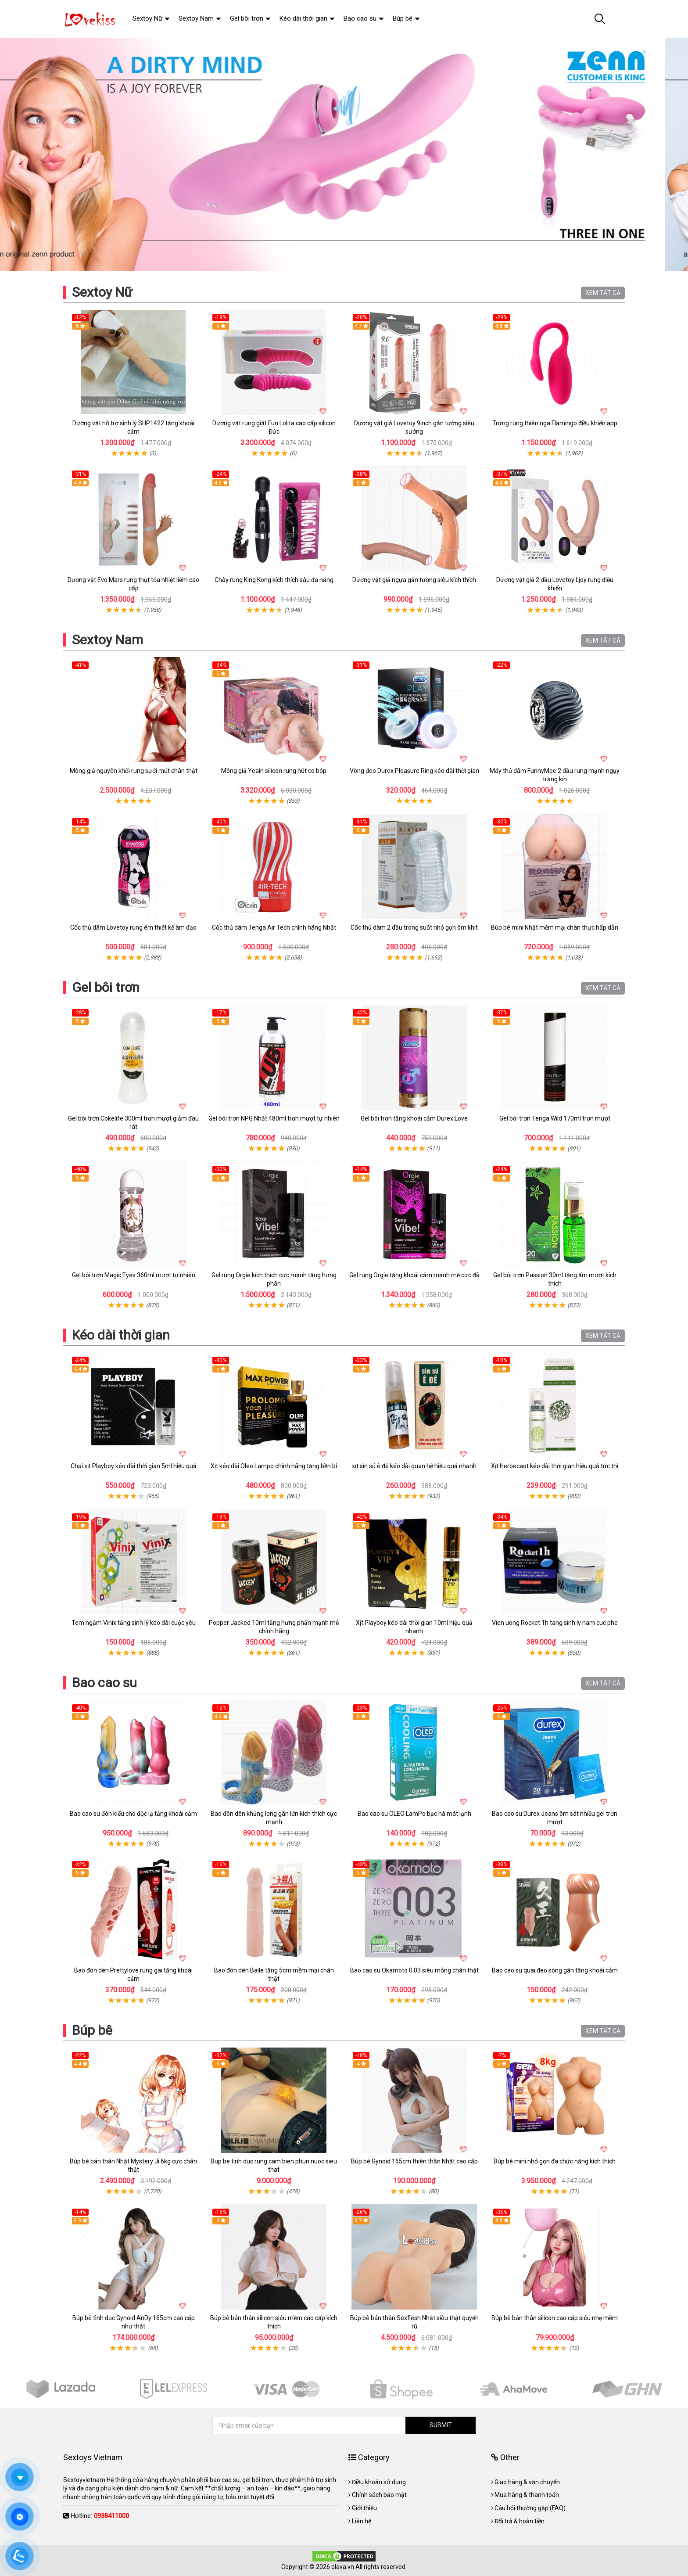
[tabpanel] (344, 154)
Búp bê (92, 2030)
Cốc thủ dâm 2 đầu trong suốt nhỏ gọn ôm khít (414, 927)
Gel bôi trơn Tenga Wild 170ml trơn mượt (554, 1118)
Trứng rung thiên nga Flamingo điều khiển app (554, 423)
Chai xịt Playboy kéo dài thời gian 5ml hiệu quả (134, 1465)
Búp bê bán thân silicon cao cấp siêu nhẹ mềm (554, 2317)
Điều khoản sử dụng (379, 2482)
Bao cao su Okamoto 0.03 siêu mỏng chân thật (414, 1970)
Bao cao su (104, 1682)
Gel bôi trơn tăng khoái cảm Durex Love (414, 1118)
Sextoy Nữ (102, 292)
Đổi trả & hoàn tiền (519, 2521)
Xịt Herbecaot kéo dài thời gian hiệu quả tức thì (554, 1465)
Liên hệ (361, 2521)
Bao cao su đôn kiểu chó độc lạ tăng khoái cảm (133, 1813)
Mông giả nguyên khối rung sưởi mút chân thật (133, 770)
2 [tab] (348, 262)
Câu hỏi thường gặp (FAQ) (530, 2507)
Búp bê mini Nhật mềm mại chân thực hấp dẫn (554, 927)
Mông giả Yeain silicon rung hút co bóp (273, 770)
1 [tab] (340, 262)
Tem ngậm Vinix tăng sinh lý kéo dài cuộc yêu (134, 1622)
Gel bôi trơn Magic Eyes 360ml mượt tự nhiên (133, 1275)
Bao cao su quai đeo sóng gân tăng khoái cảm (555, 1970)
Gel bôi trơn (106, 987)
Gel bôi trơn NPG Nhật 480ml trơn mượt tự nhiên (274, 1118)
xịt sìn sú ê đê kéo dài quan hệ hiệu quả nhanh (414, 1465)
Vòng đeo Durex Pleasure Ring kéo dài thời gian (414, 770)
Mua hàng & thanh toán (526, 2494)
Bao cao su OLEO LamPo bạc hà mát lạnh (414, 1813)
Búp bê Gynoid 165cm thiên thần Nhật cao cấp (414, 2161)
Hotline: (100, 2516)
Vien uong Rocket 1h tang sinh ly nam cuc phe (555, 1622)
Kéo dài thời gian (121, 1335)
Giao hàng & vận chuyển (527, 2482)
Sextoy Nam (107, 639)
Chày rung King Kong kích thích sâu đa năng (274, 579)
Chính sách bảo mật (379, 2494)
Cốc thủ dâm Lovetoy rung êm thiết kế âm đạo (133, 927)
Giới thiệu (364, 2507)
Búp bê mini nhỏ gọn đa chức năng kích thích (555, 2161)
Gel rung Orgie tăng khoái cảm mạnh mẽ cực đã (414, 1275)
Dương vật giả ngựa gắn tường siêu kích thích (414, 579)
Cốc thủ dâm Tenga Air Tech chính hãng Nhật (274, 927)
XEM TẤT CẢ (602, 292)
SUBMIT (441, 2425)
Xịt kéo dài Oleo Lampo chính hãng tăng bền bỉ (274, 1465)
